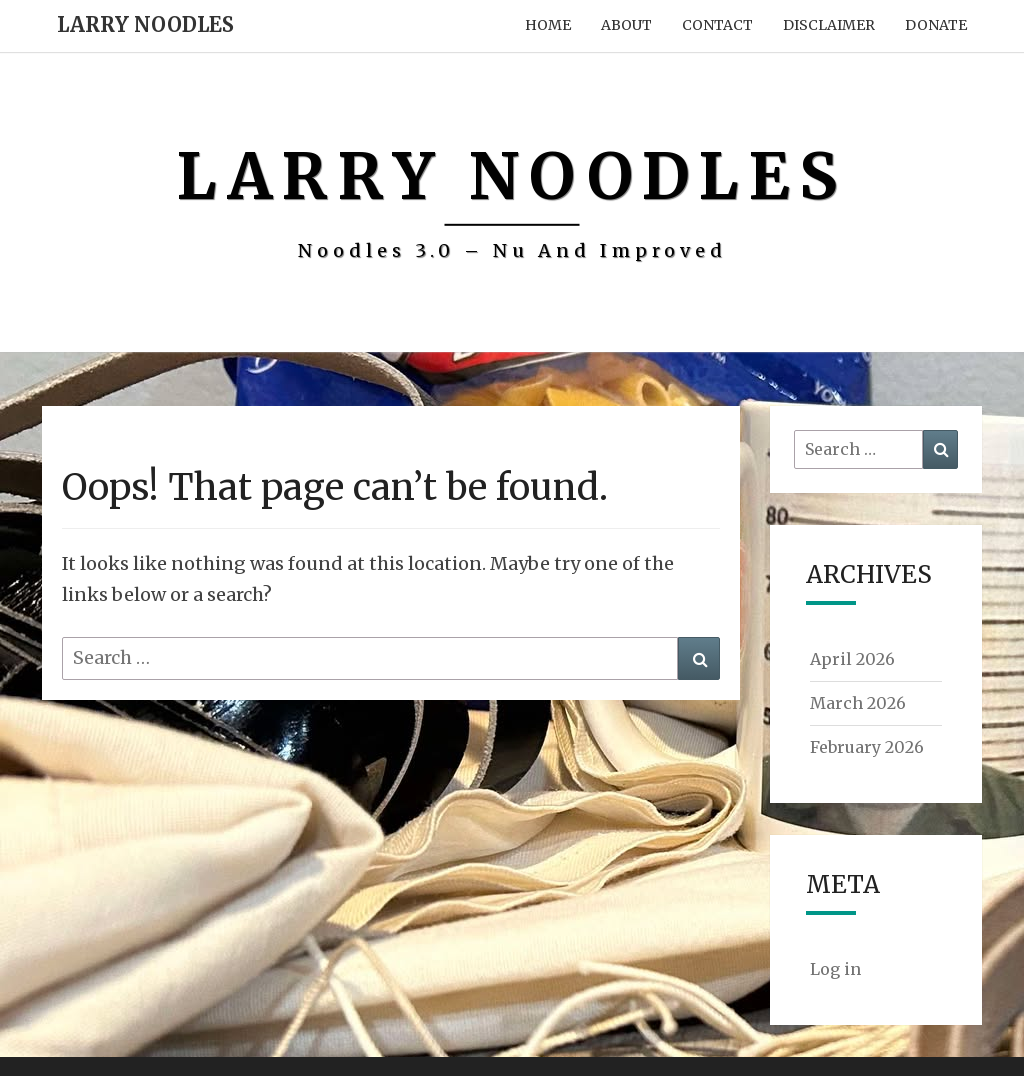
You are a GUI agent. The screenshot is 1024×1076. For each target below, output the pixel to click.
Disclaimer (829, 25)
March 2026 (858, 703)
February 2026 (867, 747)
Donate (936, 25)
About (626, 25)
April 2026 (852, 659)
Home (548, 25)
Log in (835, 969)
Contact (717, 25)
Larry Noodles (145, 24)
